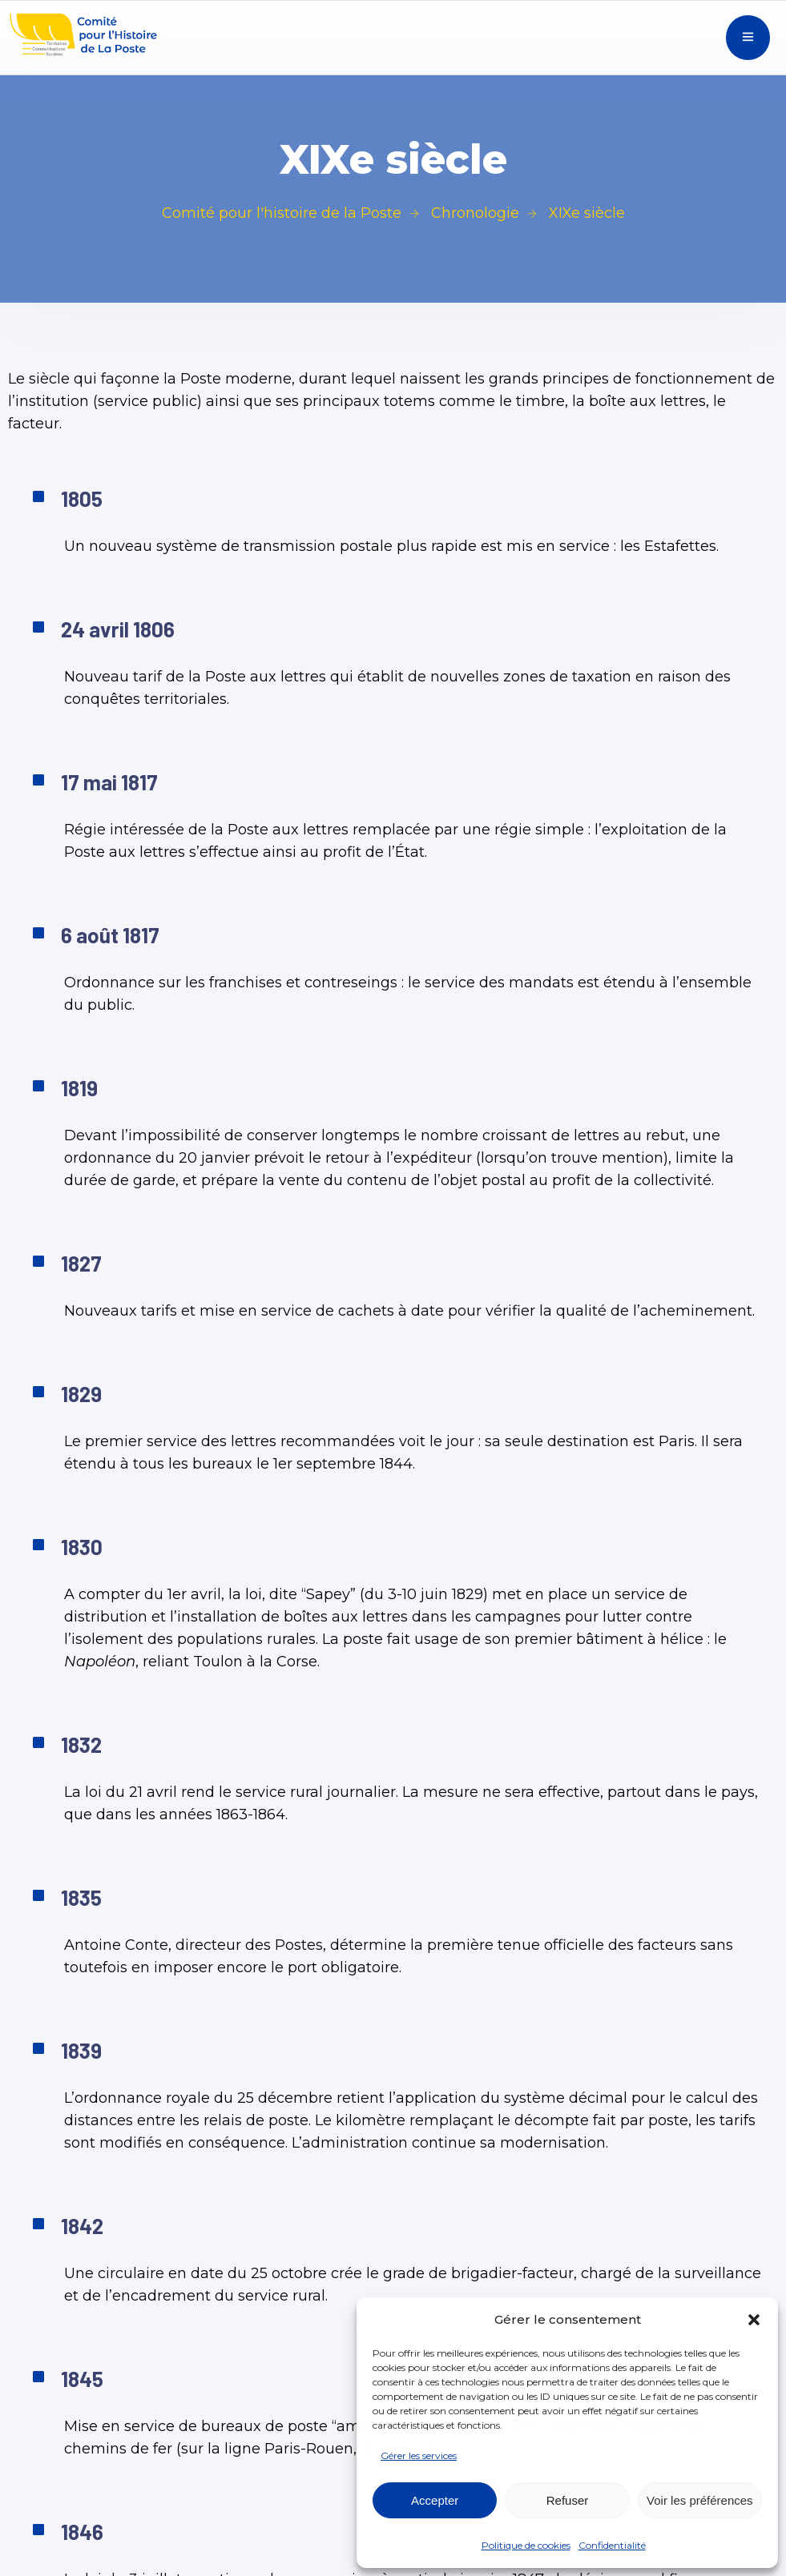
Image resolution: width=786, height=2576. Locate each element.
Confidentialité (612, 2545)
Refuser (567, 2500)
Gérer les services (419, 2455)
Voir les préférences (700, 2500)
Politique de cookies (526, 2545)
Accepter (434, 2500)
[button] (754, 2320)
